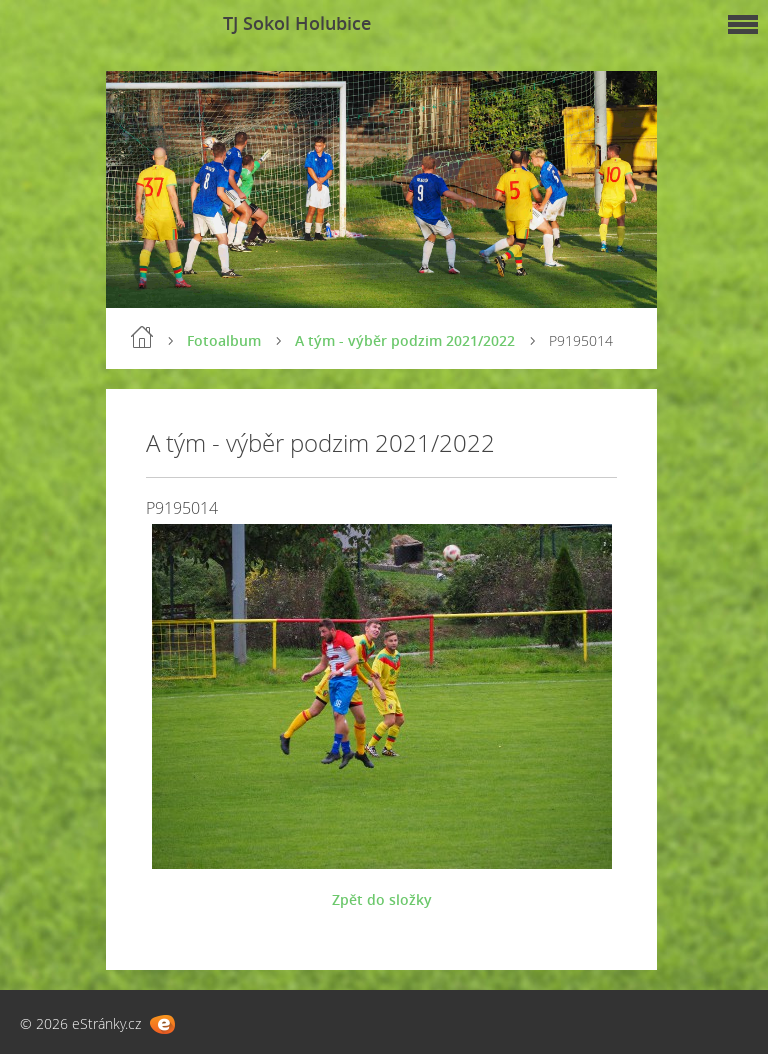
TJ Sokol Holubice (297, 23)
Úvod (142, 337)
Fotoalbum (224, 340)
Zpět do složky (382, 899)
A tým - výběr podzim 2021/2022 (405, 340)
